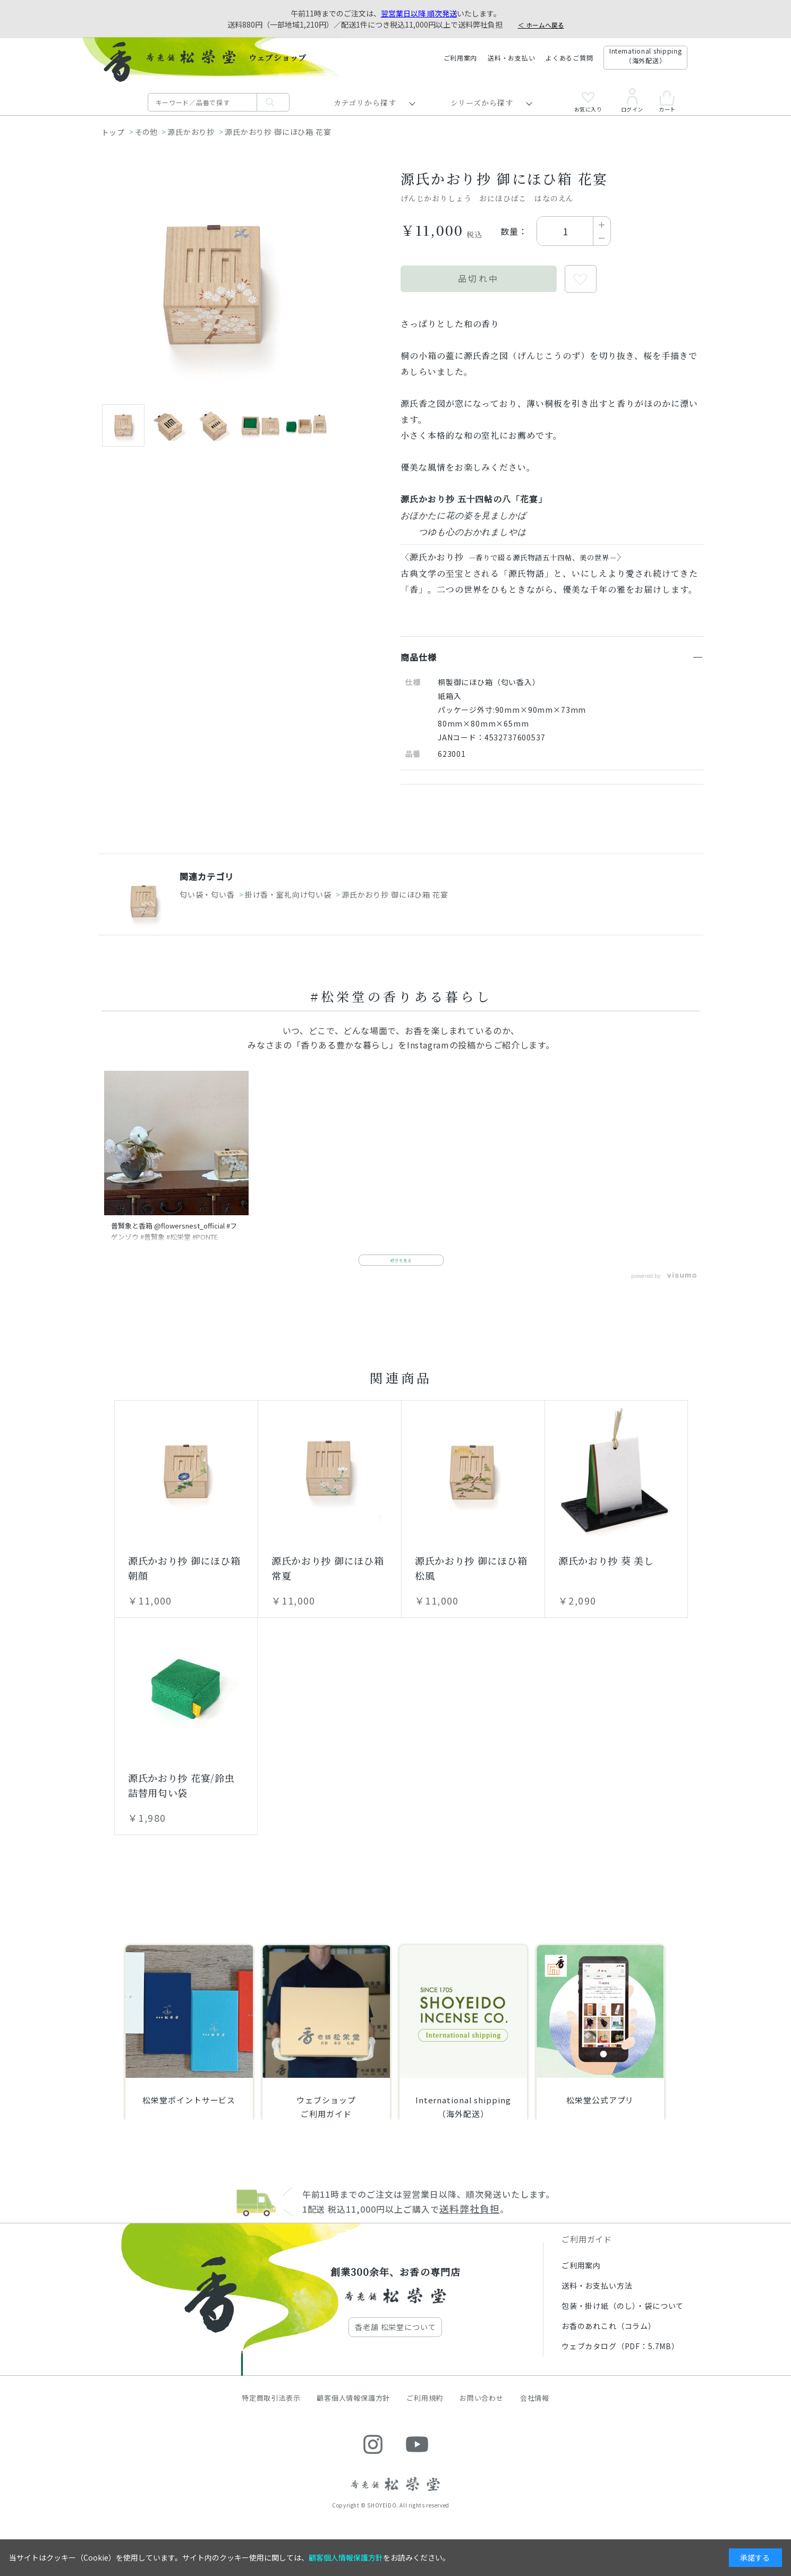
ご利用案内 (461, 57)
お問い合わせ (482, 2411)
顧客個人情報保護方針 (353, 2411)
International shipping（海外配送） (645, 55)
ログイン (632, 100)
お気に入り (588, 102)
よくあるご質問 (569, 57)
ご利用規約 (424, 2411)
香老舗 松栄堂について (395, 2340)
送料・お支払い (511, 57)
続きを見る (401, 1270)
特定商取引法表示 (271, 2411)
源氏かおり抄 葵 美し (606, 1574)
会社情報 (534, 2411)
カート (667, 101)
